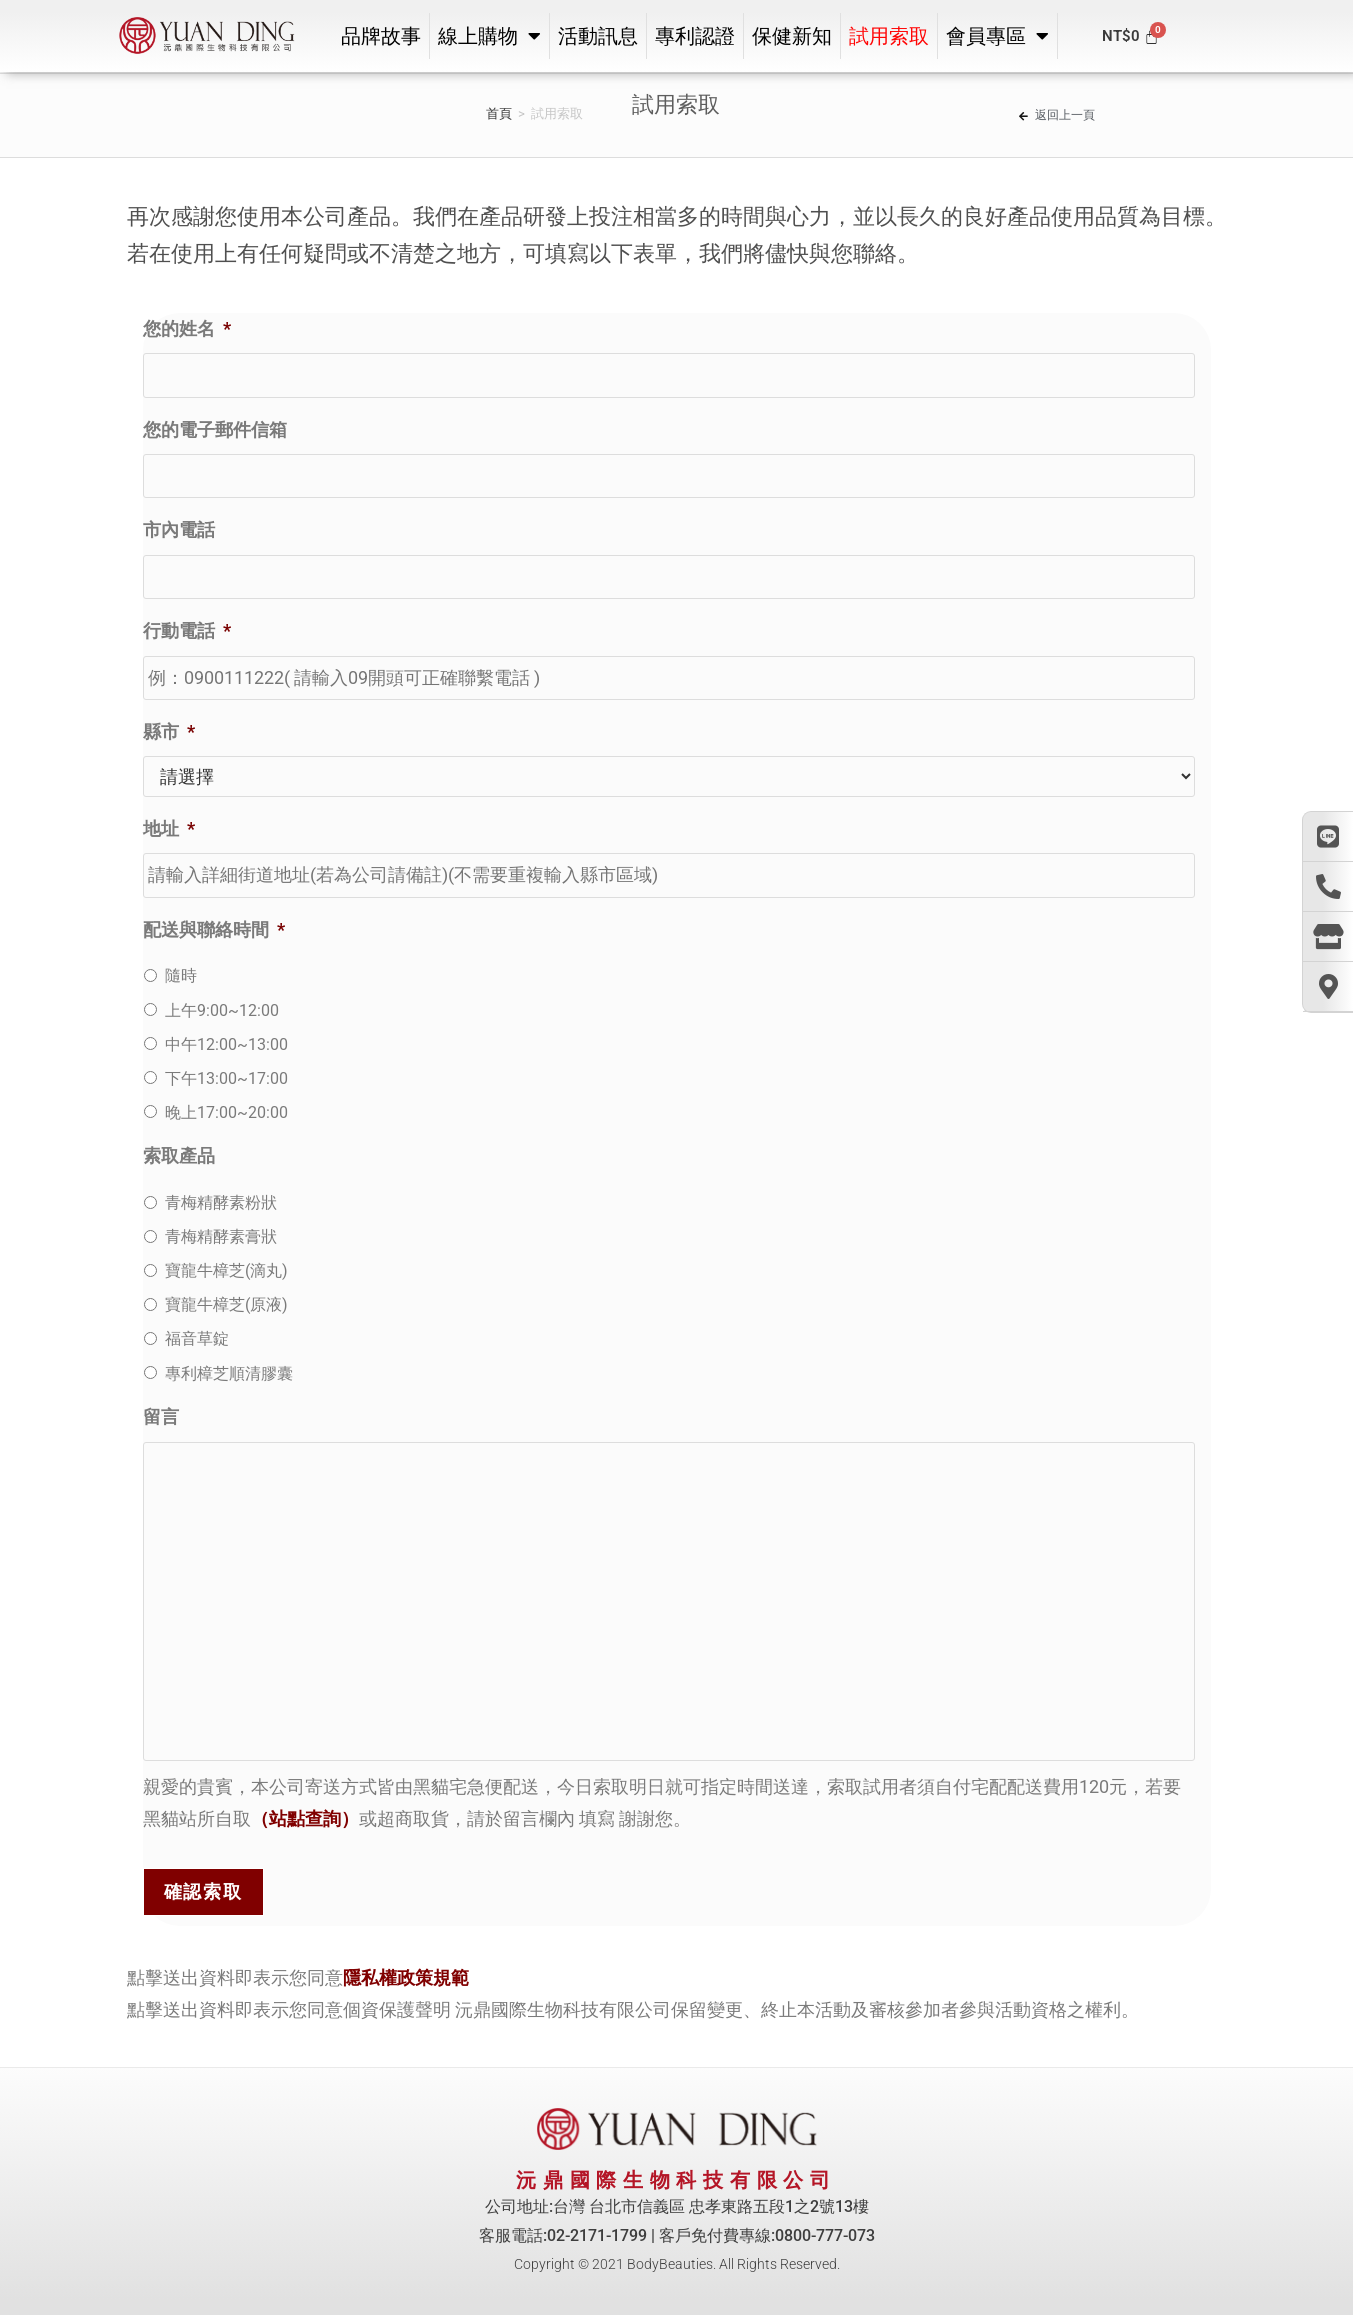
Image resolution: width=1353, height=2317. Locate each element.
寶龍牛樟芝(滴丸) (226, 1270)
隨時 (181, 975)
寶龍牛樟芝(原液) (226, 1304)
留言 (161, 1416)
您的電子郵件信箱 (215, 429)
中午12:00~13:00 (226, 1044)
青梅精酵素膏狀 (221, 1236)
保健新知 (792, 36)
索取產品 (179, 1155)
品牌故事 (381, 36)
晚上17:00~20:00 (226, 1112)
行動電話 (187, 630)
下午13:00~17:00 (226, 1078)
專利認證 (695, 36)
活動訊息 (598, 36)
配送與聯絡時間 (214, 929)
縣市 (169, 731)
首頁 (499, 113)
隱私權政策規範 (406, 1977)
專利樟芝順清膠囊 (229, 1372)
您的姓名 (187, 328)
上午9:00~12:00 (222, 1009)
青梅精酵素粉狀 (221, 1202)
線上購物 (489, 36)
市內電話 (179, 529)
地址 (169, 828)
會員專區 (997, 36)
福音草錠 (197, 1338)
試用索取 (889, 36)
